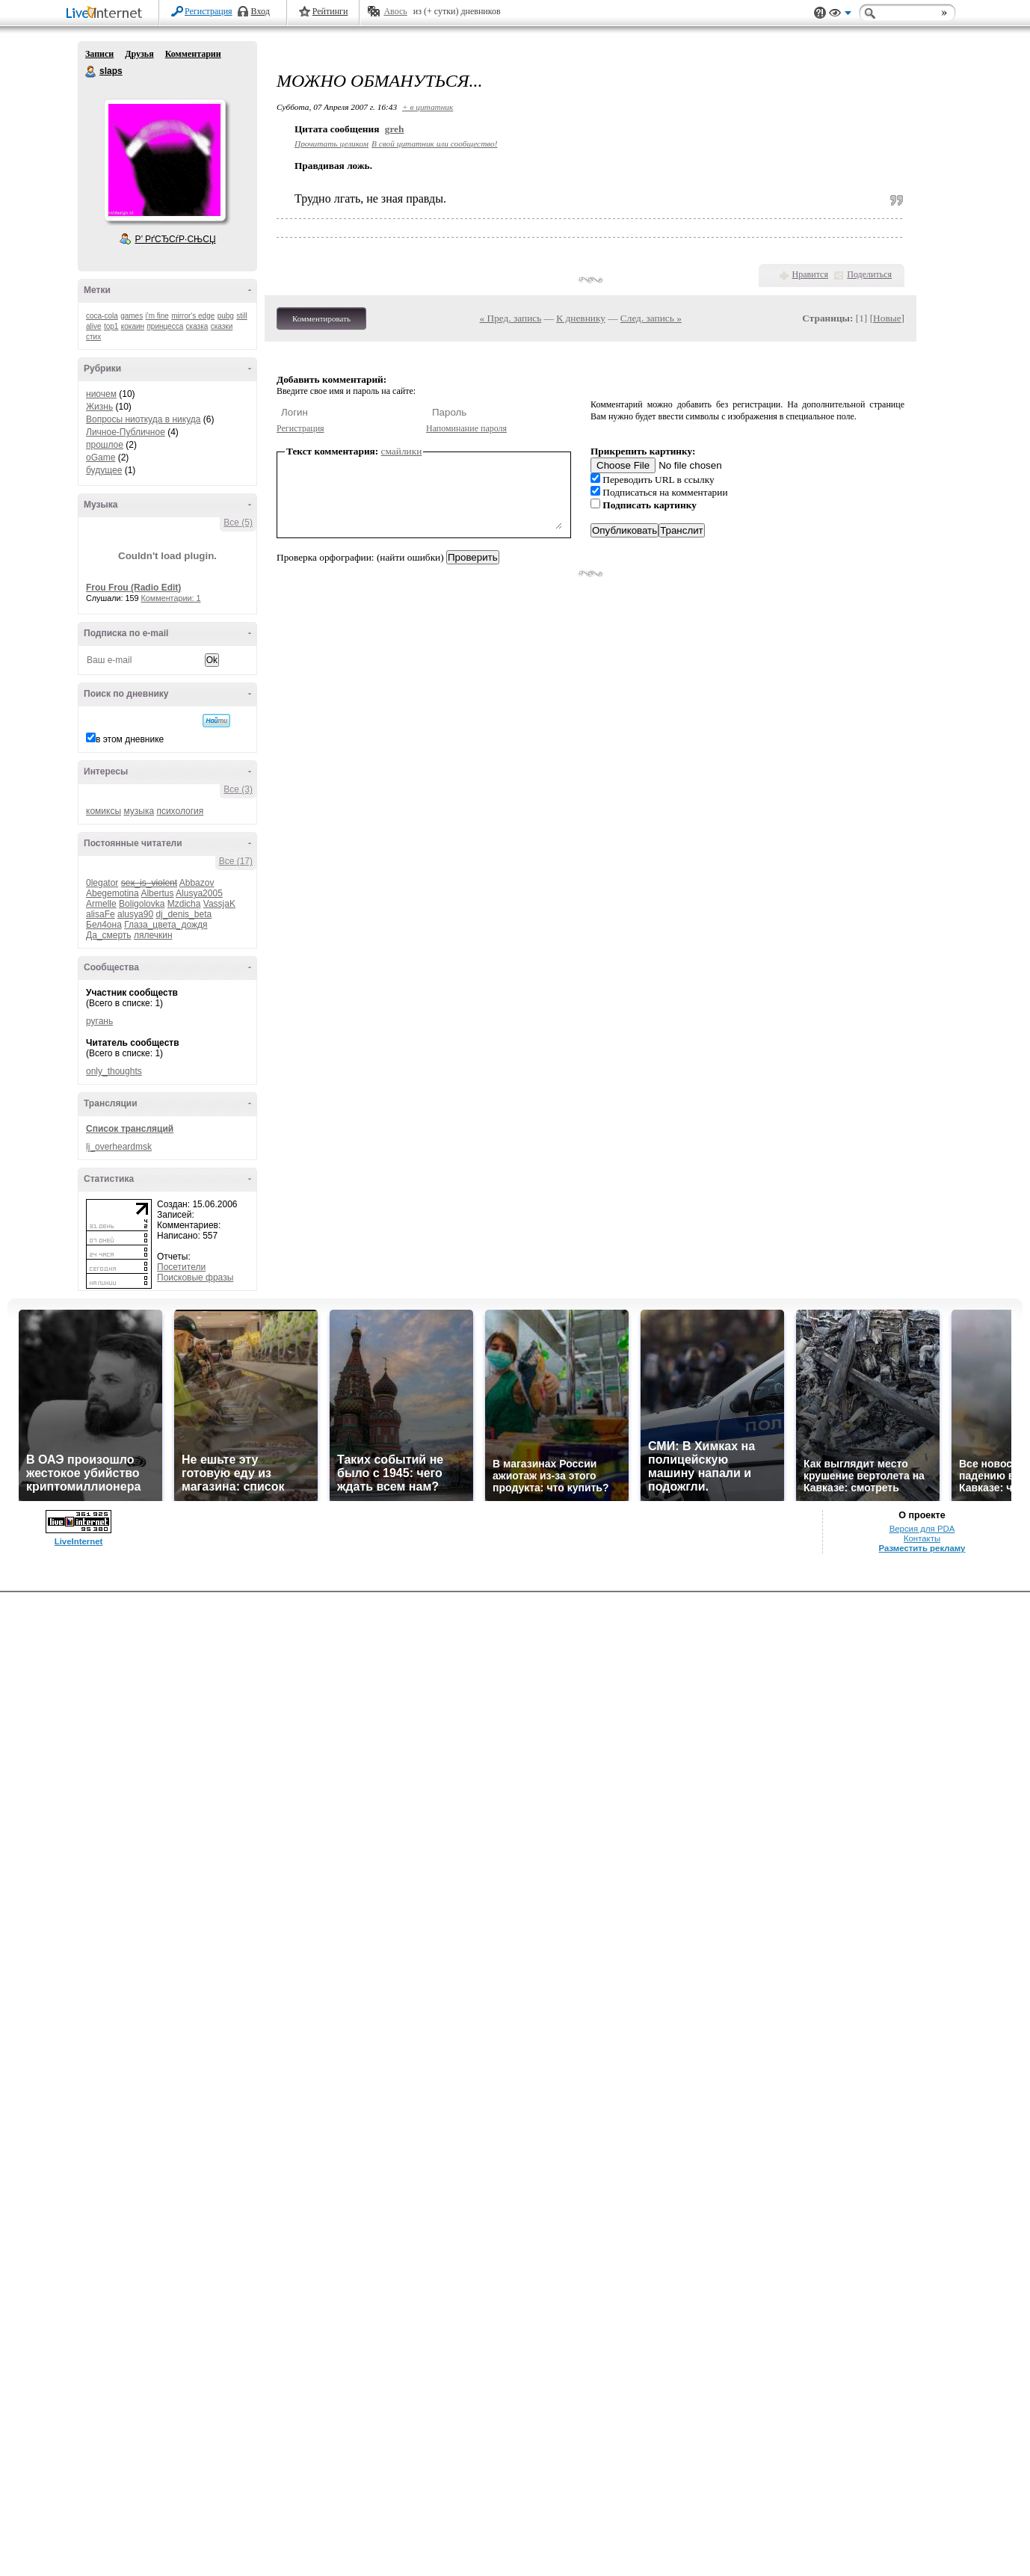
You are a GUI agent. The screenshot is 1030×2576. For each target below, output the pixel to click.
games (131, 316)
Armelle (101, 904)
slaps (91, 72)
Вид (840, 15)
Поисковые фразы (195, 1277)
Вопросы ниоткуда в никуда (143, 419)
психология (179, 811)
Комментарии (193, 54)
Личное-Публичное (125, 432)
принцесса (165, 326)
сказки (222, 326)
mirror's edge (193, 316)
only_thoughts (114, 1071)
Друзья (139, 54)
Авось (395, 11)
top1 (111, 326)
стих (93, 337)
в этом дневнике (130, 739)
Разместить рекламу (922, 2531)
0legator (102, 883)
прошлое (104, 445)
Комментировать (321, 318)
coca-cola (102, 316)
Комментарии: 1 (171, 598)
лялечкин (153, 935)
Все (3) (238, 789)
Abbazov (197, 883)
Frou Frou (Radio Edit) (133, 587)
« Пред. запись (511, 318)
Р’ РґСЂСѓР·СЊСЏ (175, 239)
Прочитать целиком (331, 143)
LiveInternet (107, 14)
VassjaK (219, 904)
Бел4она (104, 924)
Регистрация (208, 11)
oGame (100, 457)
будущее (104, 470)
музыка (138, 811)
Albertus (157, 893)
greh (394, 129)
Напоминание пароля (466, 428)
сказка (197, 326)
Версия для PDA (922, 2512)
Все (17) (236, 861)
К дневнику (580, 318)
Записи (99, 54)
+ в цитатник (427, 106)
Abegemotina (112, 893)
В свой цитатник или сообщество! (434, 143)
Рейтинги (330, 11)
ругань (99, 1021)
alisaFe (100, 914)
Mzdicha (184, 904)
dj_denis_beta (183, 914)
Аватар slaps (164, 160)
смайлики (401, 451)
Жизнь (99, 406)
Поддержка (820, 13)
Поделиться (869, 274)
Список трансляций (129, 1129)
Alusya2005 (199, 893)
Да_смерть (109, 935)
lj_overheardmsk (119, 1146)
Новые (887, 318)
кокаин (132, 326)
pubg (226, 316)
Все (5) (238, 522)
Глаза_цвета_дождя (165, 924)
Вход (260, 11)
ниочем (101, 394)
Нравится (810, 274)
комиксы (103, 811)
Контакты (922, 2522)
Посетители (181, 1267)
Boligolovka (141, 904)
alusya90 (135, 914)
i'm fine (157, 316)
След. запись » (651, 318)
